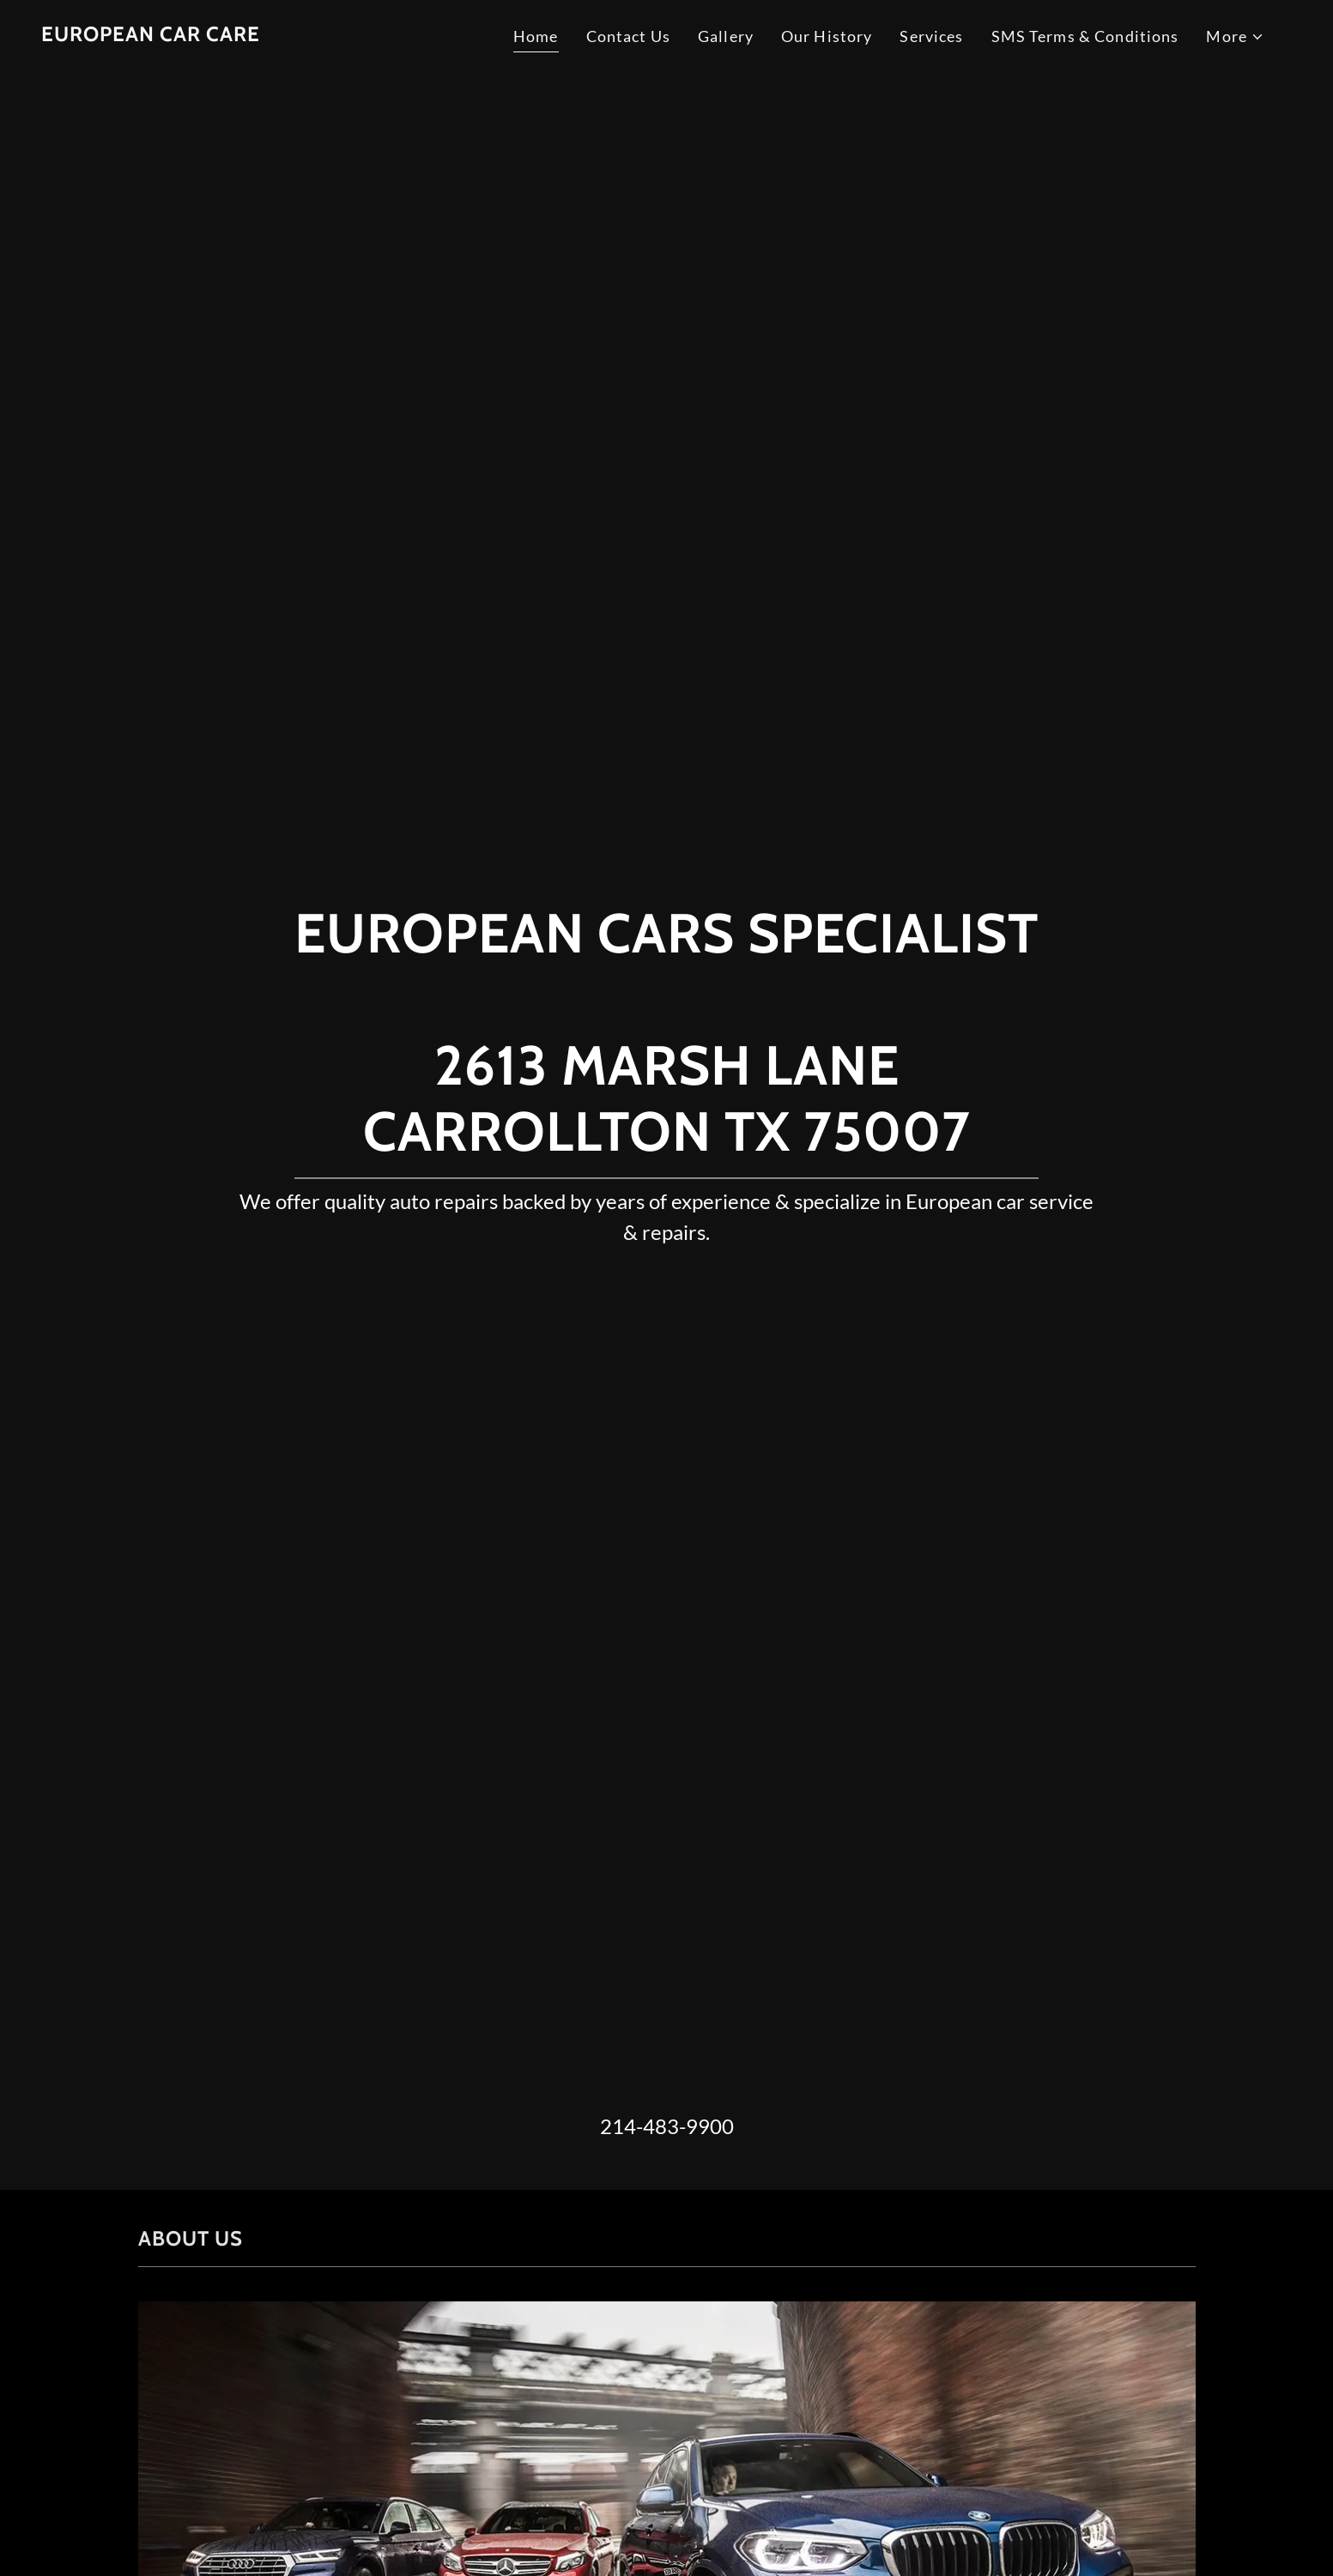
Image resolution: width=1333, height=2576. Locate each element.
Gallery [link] (726, 36)
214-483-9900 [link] (667, 2125)
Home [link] (536, 36)
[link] (150, 35)
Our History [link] (826, 36)
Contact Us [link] (628, 36)
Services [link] (931, 36)
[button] (1235, 36)
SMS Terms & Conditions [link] (1085, 36)
